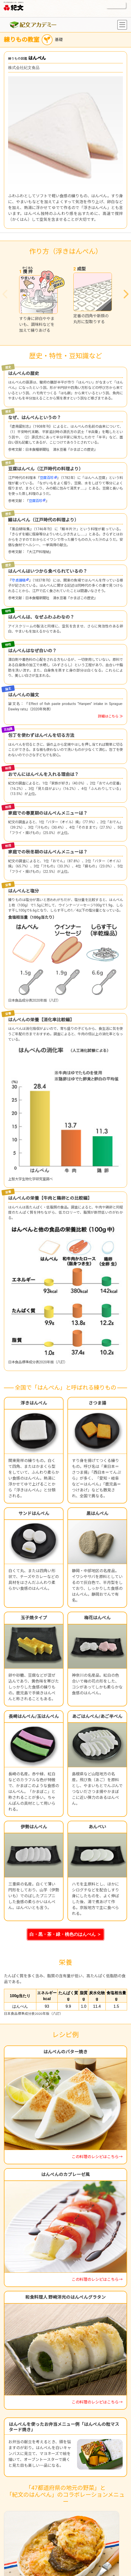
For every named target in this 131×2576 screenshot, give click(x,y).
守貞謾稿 (19, 580)
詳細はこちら (108, 716)
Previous (5, 294)
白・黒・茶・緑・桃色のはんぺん (62, 1934)
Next (125, 294)
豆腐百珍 (47, 478)
